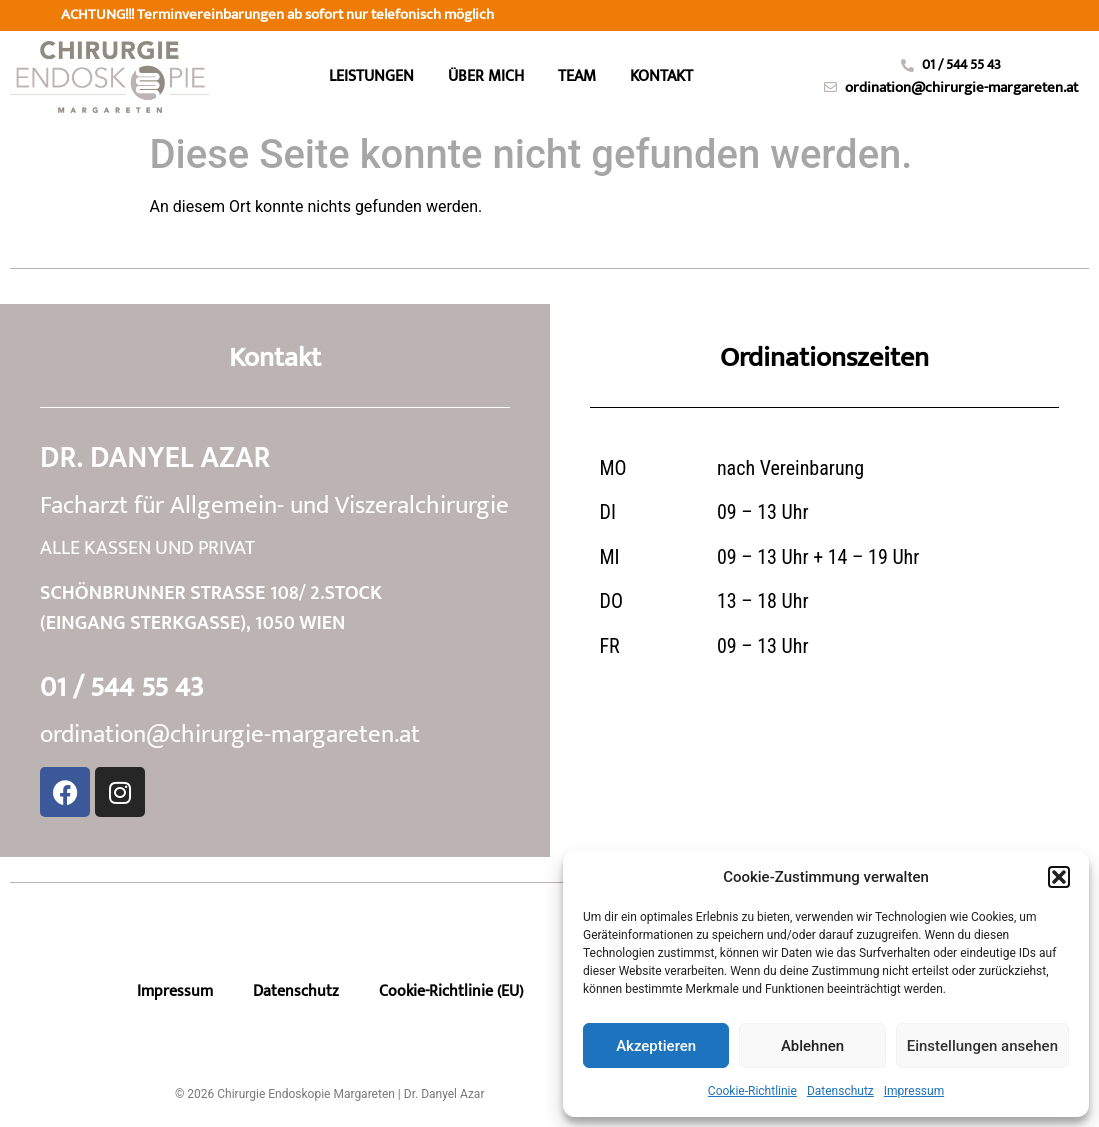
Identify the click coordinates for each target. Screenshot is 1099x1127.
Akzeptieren (656, 1046)
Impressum (914, 1091)
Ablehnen (812, 1046)
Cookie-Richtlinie (752, 1091)
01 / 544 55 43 (122, 687)
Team (577, 76)
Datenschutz (840, 1091)
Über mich (486, 76)
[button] (1059, 877)
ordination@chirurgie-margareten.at (230, 734)
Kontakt (661, 76)
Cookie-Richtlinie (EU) (451, 991)
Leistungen (371, 76)
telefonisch (295, 14)
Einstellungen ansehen (982, 1046)
